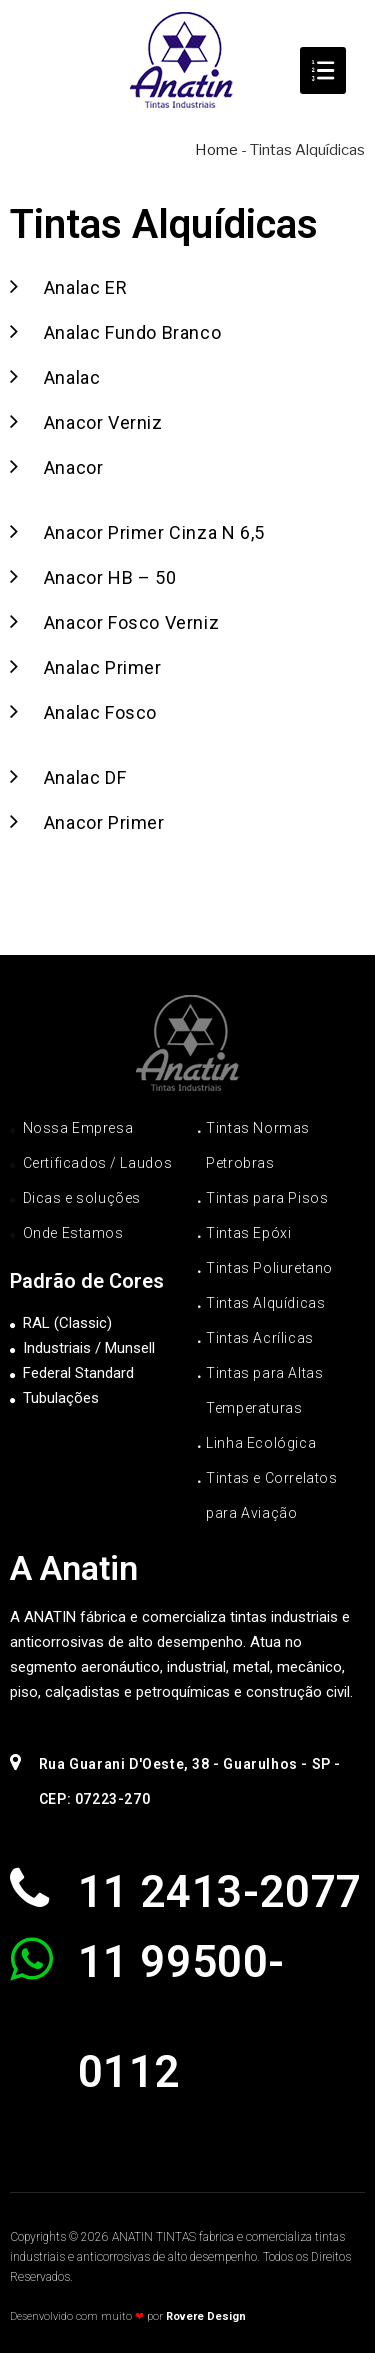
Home (216, 150)
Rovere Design (206, 2316)
